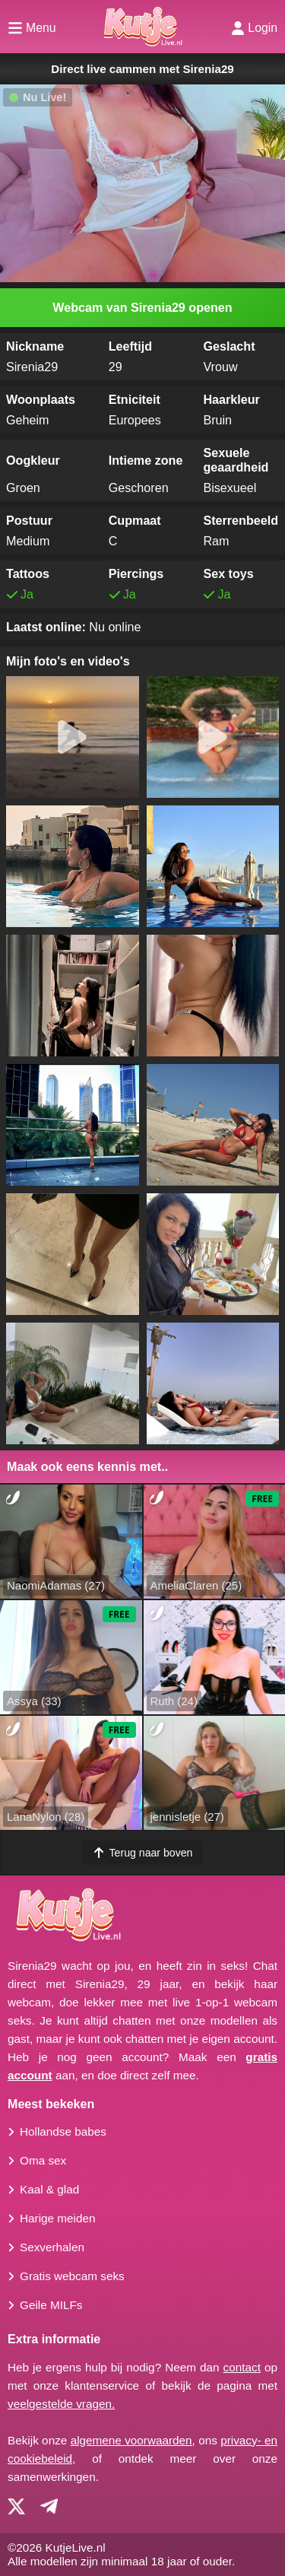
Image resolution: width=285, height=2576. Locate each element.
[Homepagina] (142, 26)
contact (242, 2367)
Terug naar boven (143, 1853)
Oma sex (43, 2160)
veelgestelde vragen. (61, 2403)
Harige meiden (57, 2218)
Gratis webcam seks (72, 2275)
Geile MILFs (51, 2304)
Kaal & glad (49, 2189)
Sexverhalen (52, 2247)
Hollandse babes (63, 2131)
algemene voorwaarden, (133, 2440)
